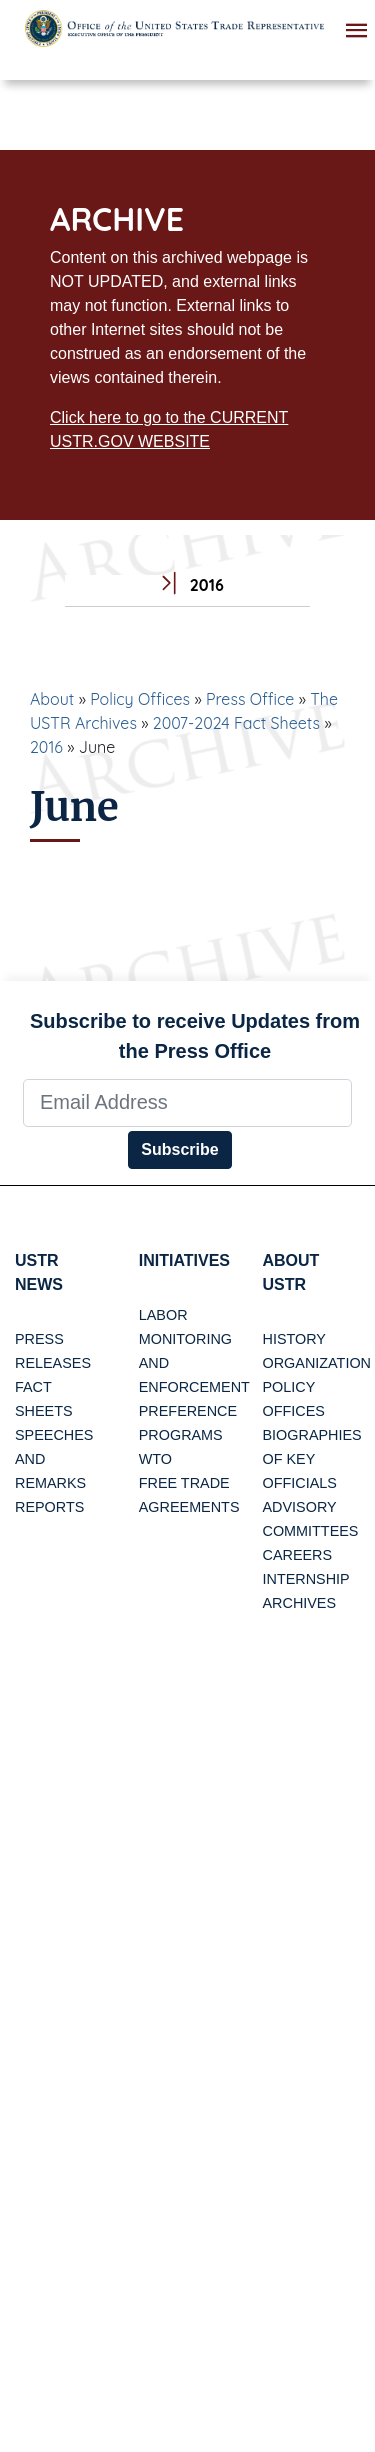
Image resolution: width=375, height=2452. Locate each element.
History (294, 1339)
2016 (46, 747)
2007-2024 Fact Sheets (236, 723)
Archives (300, 1603)
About (52, 699)
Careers (298, 1555)
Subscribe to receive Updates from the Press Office (195, 1036)
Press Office (250, 699)
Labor (163, 1315)
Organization (317, 1363)
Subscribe (179, 1149)
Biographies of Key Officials (312, 1459)
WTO (155, 1459)
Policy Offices (140, 699)
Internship (306, 1579)
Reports (49, 1507)
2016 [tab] (187, 585)
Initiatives (184, 1260)
